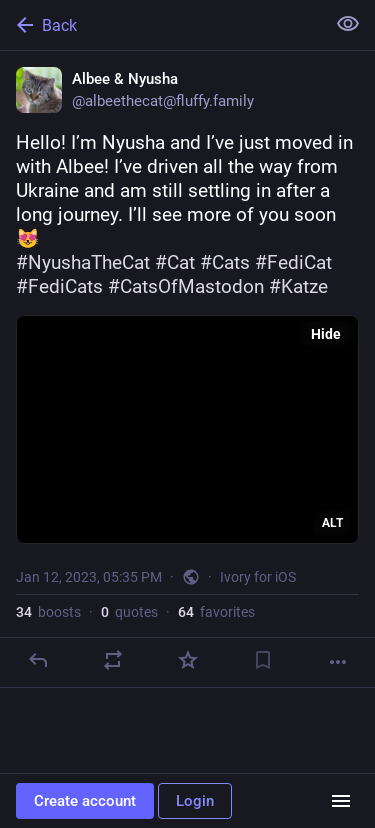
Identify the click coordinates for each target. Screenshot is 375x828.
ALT (332, 523)
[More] (338, 662)
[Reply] (38, 660)
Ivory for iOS (258, 577)
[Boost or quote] (113, 660)
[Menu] (341, 801)
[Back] (160, 25)
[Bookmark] (263, 660)
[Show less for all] (348, 24)
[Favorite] (188, 660)
